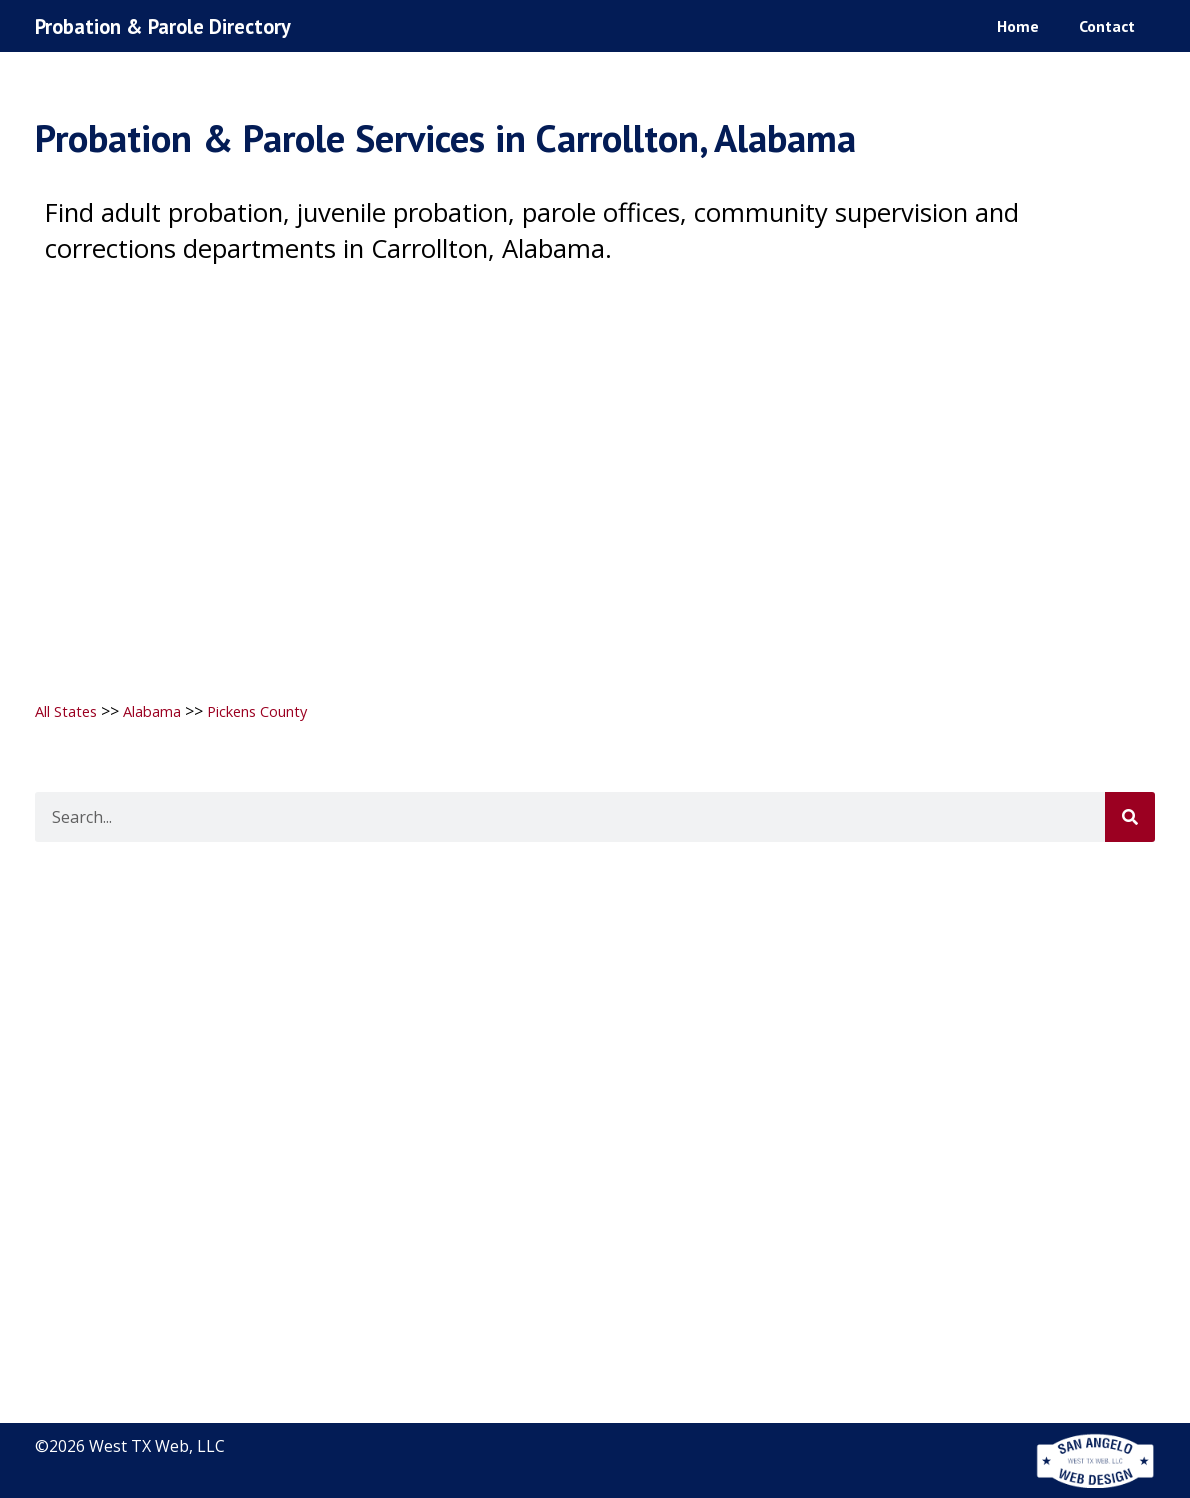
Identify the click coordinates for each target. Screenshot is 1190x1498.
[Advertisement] (595, 472)
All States (69, 711)
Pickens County (278, 711)
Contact (1107, 25)
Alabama (162, 711)
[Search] (1130, 817)
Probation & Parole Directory (177, 25)
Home (1018, 25)
